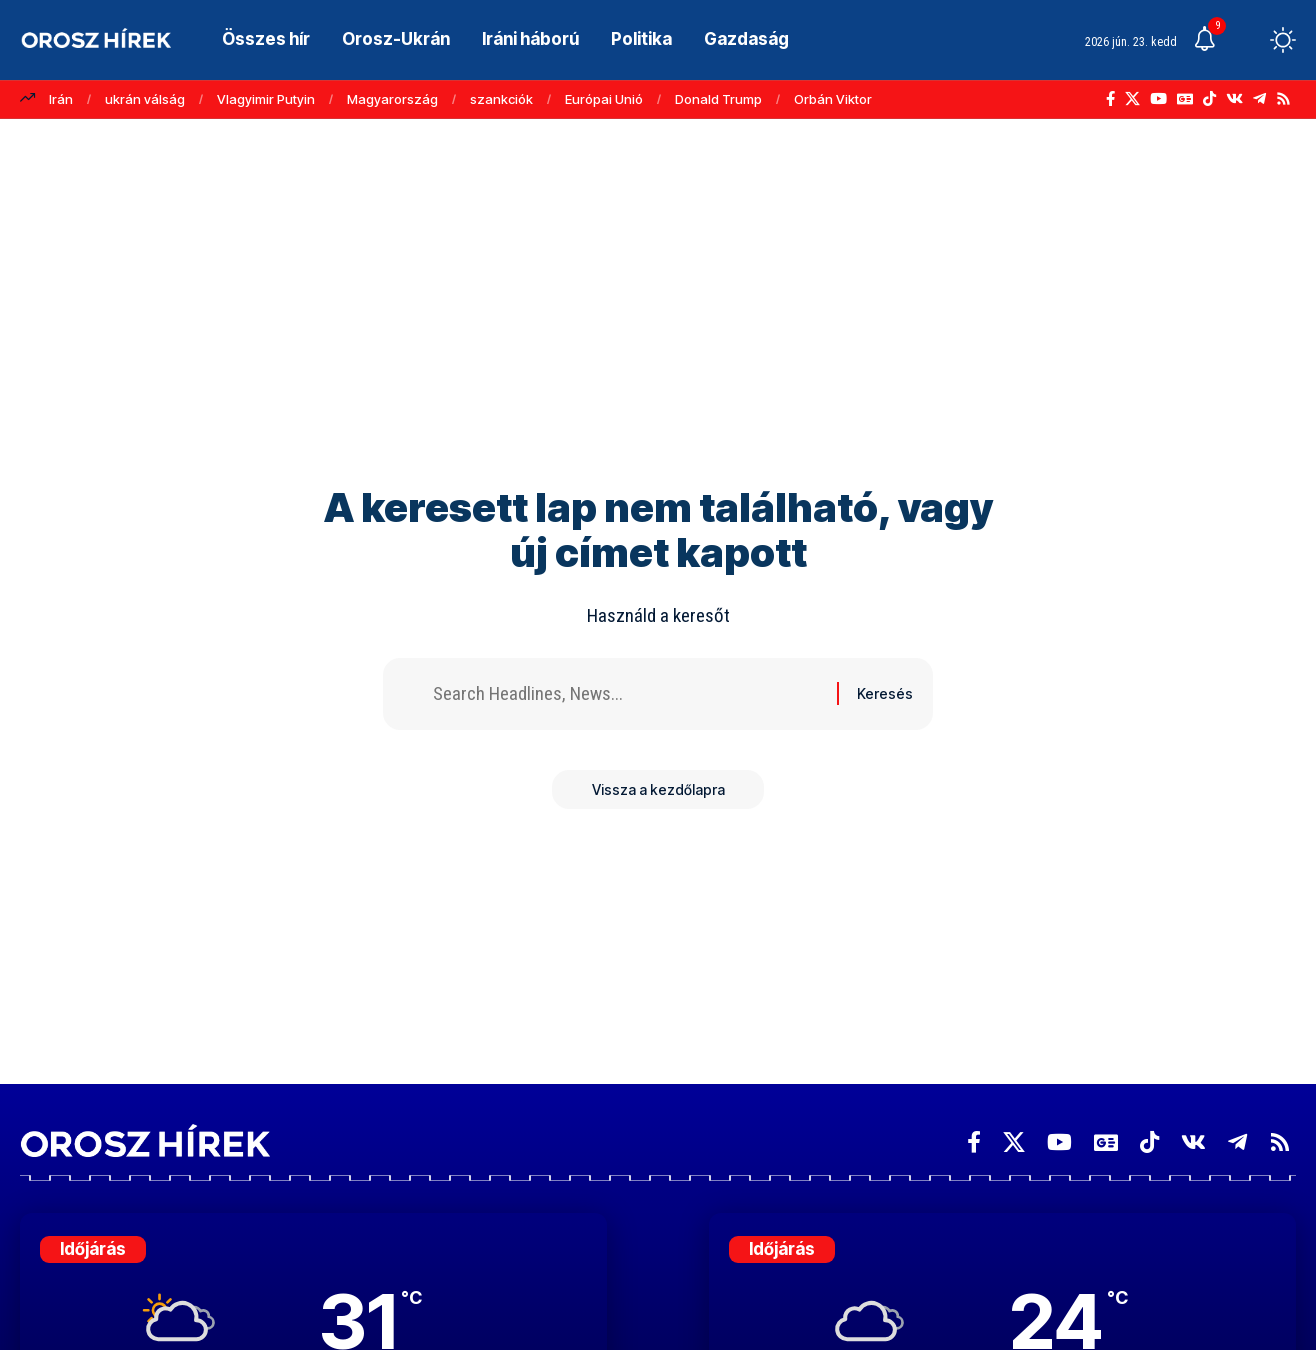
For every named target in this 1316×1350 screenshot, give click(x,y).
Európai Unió (604, 99)
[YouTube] (1158, 99)
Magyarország (392, 99)
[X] (1132, 99)
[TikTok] (1209, 99)
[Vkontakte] (1234, 99)
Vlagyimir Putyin (266, 99)
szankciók (501, 99)
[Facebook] (1110, 99)
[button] (1246, 40)
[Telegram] (1259, 99)
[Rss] (1283, 99)
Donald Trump (718, 99)
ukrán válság (145, 99)
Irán (61, 99)
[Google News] (1185, 99)
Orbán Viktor (833, 99)
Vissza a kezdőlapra (658, 789)
